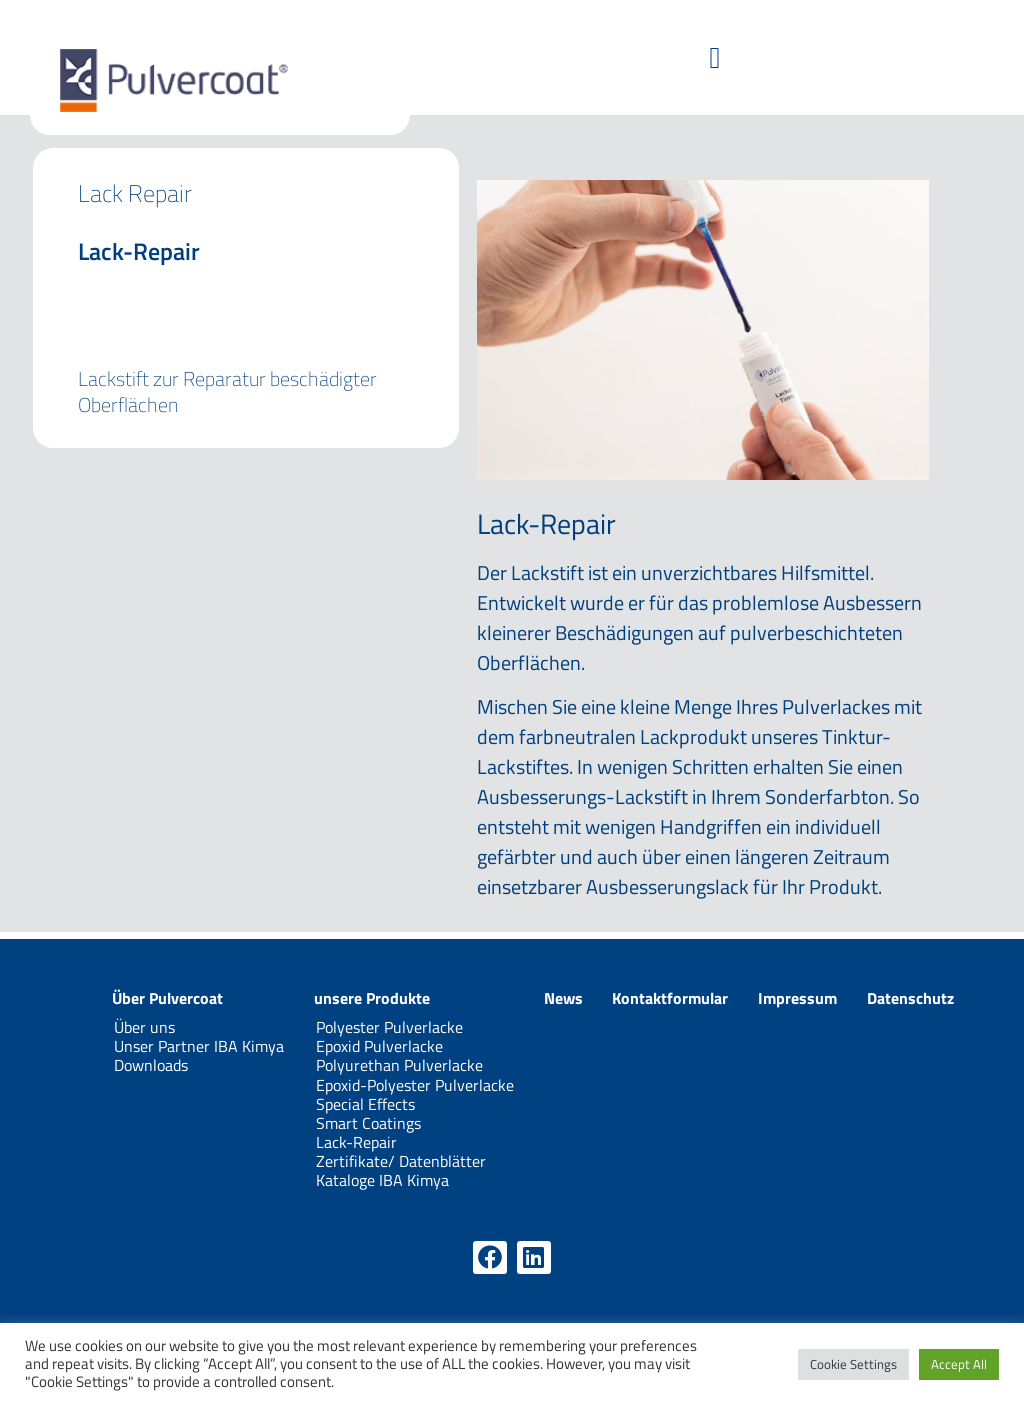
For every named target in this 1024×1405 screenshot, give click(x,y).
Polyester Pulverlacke (389, 1027)
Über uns (144, 1027)
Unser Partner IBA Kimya (199, 1046)
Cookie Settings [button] (853, 1364)
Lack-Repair (356, 1142)
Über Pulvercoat (167, 998)
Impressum (797, 998)
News (563, 998)
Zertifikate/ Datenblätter (401, 1161)
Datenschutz (910, 998)
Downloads (151, 1065)
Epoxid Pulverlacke (379, 1046)
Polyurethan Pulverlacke (399, 1065)
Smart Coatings (368, 1123)
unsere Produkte (372, 998)
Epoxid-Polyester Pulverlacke (415, 1085)
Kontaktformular (670, 998)
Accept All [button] (959, 1364)
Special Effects (365, 1104)
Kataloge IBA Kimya (382, 1180)
